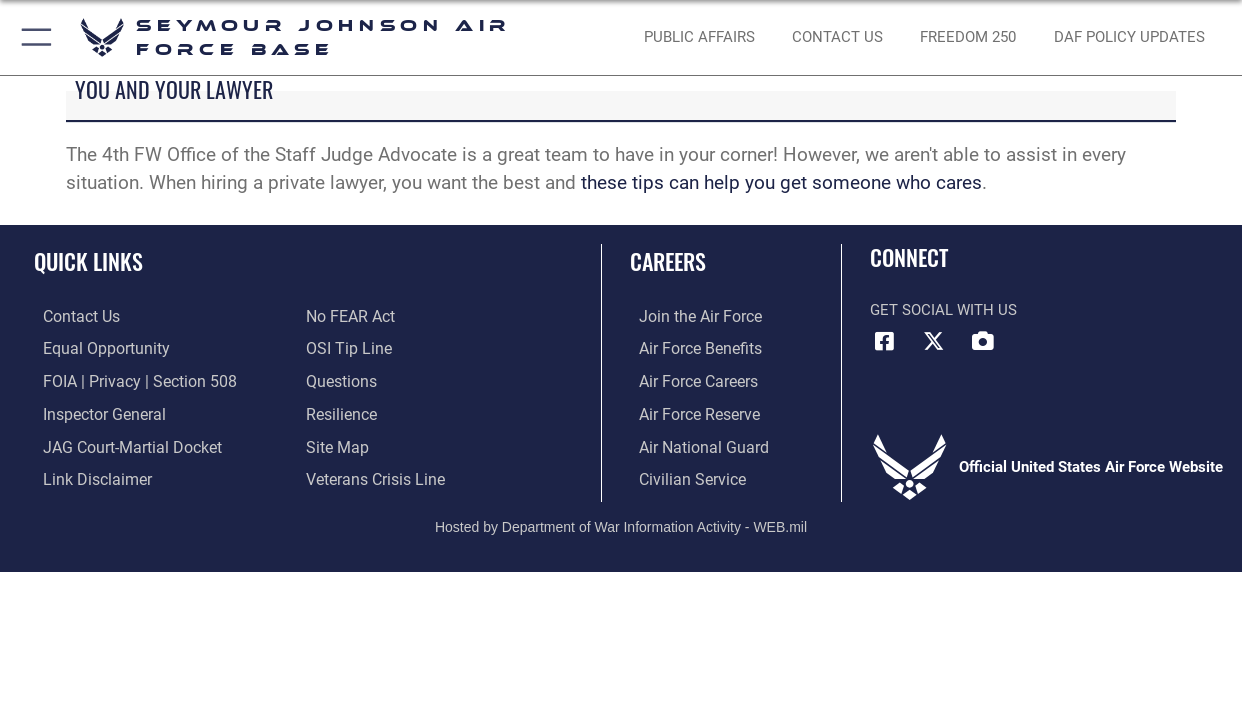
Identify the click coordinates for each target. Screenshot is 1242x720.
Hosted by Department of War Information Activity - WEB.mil (621, 521)
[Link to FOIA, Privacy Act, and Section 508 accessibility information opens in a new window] (125, 380)
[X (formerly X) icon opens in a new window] (934, 341)
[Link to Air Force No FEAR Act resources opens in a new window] (349, 317)
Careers (668, 260)
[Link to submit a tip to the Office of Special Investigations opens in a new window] (346, 349)
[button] (32, 37)
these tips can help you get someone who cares (779, 183)
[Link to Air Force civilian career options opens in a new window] (681, 476)
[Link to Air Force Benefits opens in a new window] (689, 349)
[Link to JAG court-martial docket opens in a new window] (120, 444)
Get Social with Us (943, 310)
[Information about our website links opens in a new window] (86, 476)
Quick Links (88, 260)
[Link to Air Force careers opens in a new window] (688, 380)
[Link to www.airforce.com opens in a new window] (689, 317)
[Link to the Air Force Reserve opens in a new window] (689, 412)
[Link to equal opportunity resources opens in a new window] (93, 349)
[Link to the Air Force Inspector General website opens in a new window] (93, 412)
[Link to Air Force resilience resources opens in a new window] (340, 412)
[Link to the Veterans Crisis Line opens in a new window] (373, 476)
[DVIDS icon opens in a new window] (982, 341)
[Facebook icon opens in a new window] (885, 341)
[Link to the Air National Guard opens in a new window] (691, 444)
